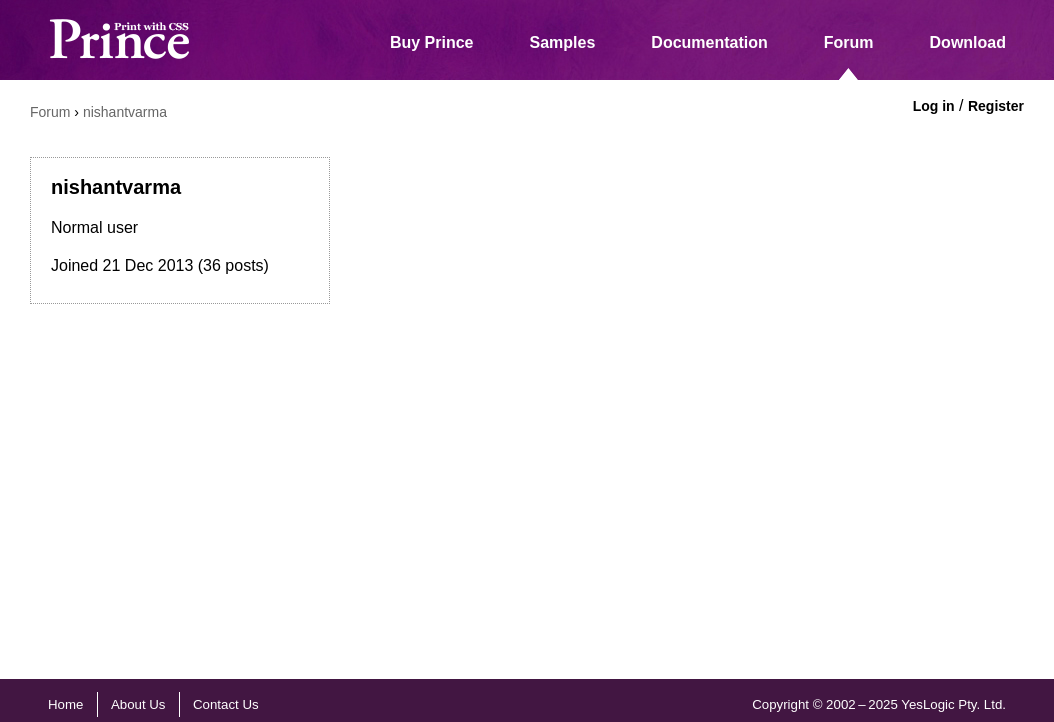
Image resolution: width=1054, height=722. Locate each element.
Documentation (709, 42)
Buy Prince (432, 42)
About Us (138, 704)
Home (65, 704)
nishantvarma (125, 112)
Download (968, 42)
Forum (849, 42)
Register (996, 106)
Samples (563, 42)
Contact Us (226, 704)
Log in (934, 106)
